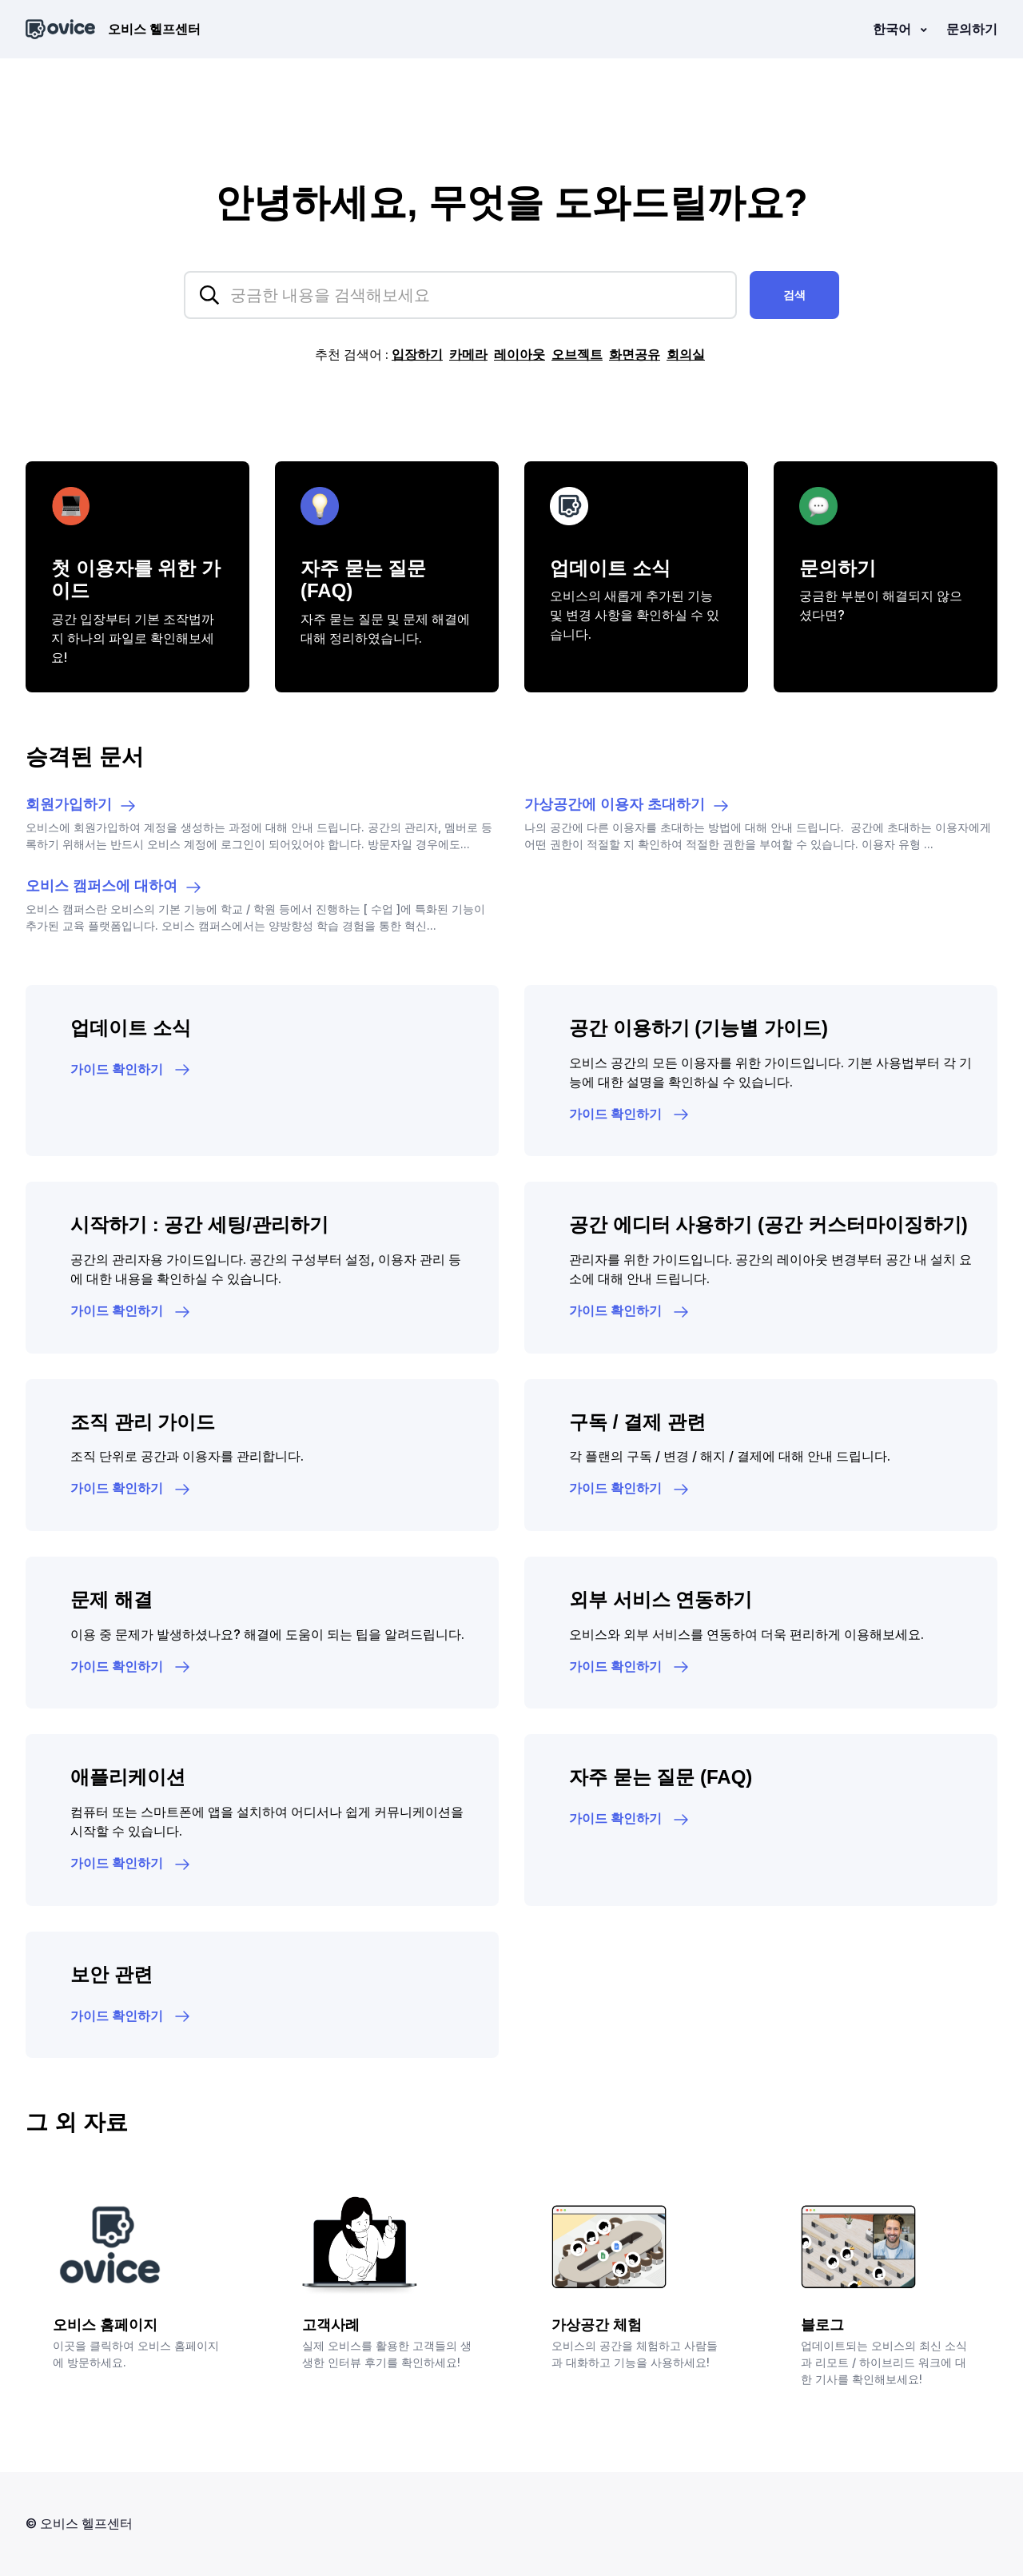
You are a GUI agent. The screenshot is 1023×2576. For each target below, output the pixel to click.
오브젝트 (577, 354)
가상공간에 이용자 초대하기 (627, 805)
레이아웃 (519, 354)
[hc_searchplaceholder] (460, 295)
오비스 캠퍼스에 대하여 (114, 887)
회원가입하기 (81, 805)
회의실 (686, 354)
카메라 (468, 354)
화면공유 (634, 354)
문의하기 (971, 29)
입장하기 (417, 354)
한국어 (893, 29)
